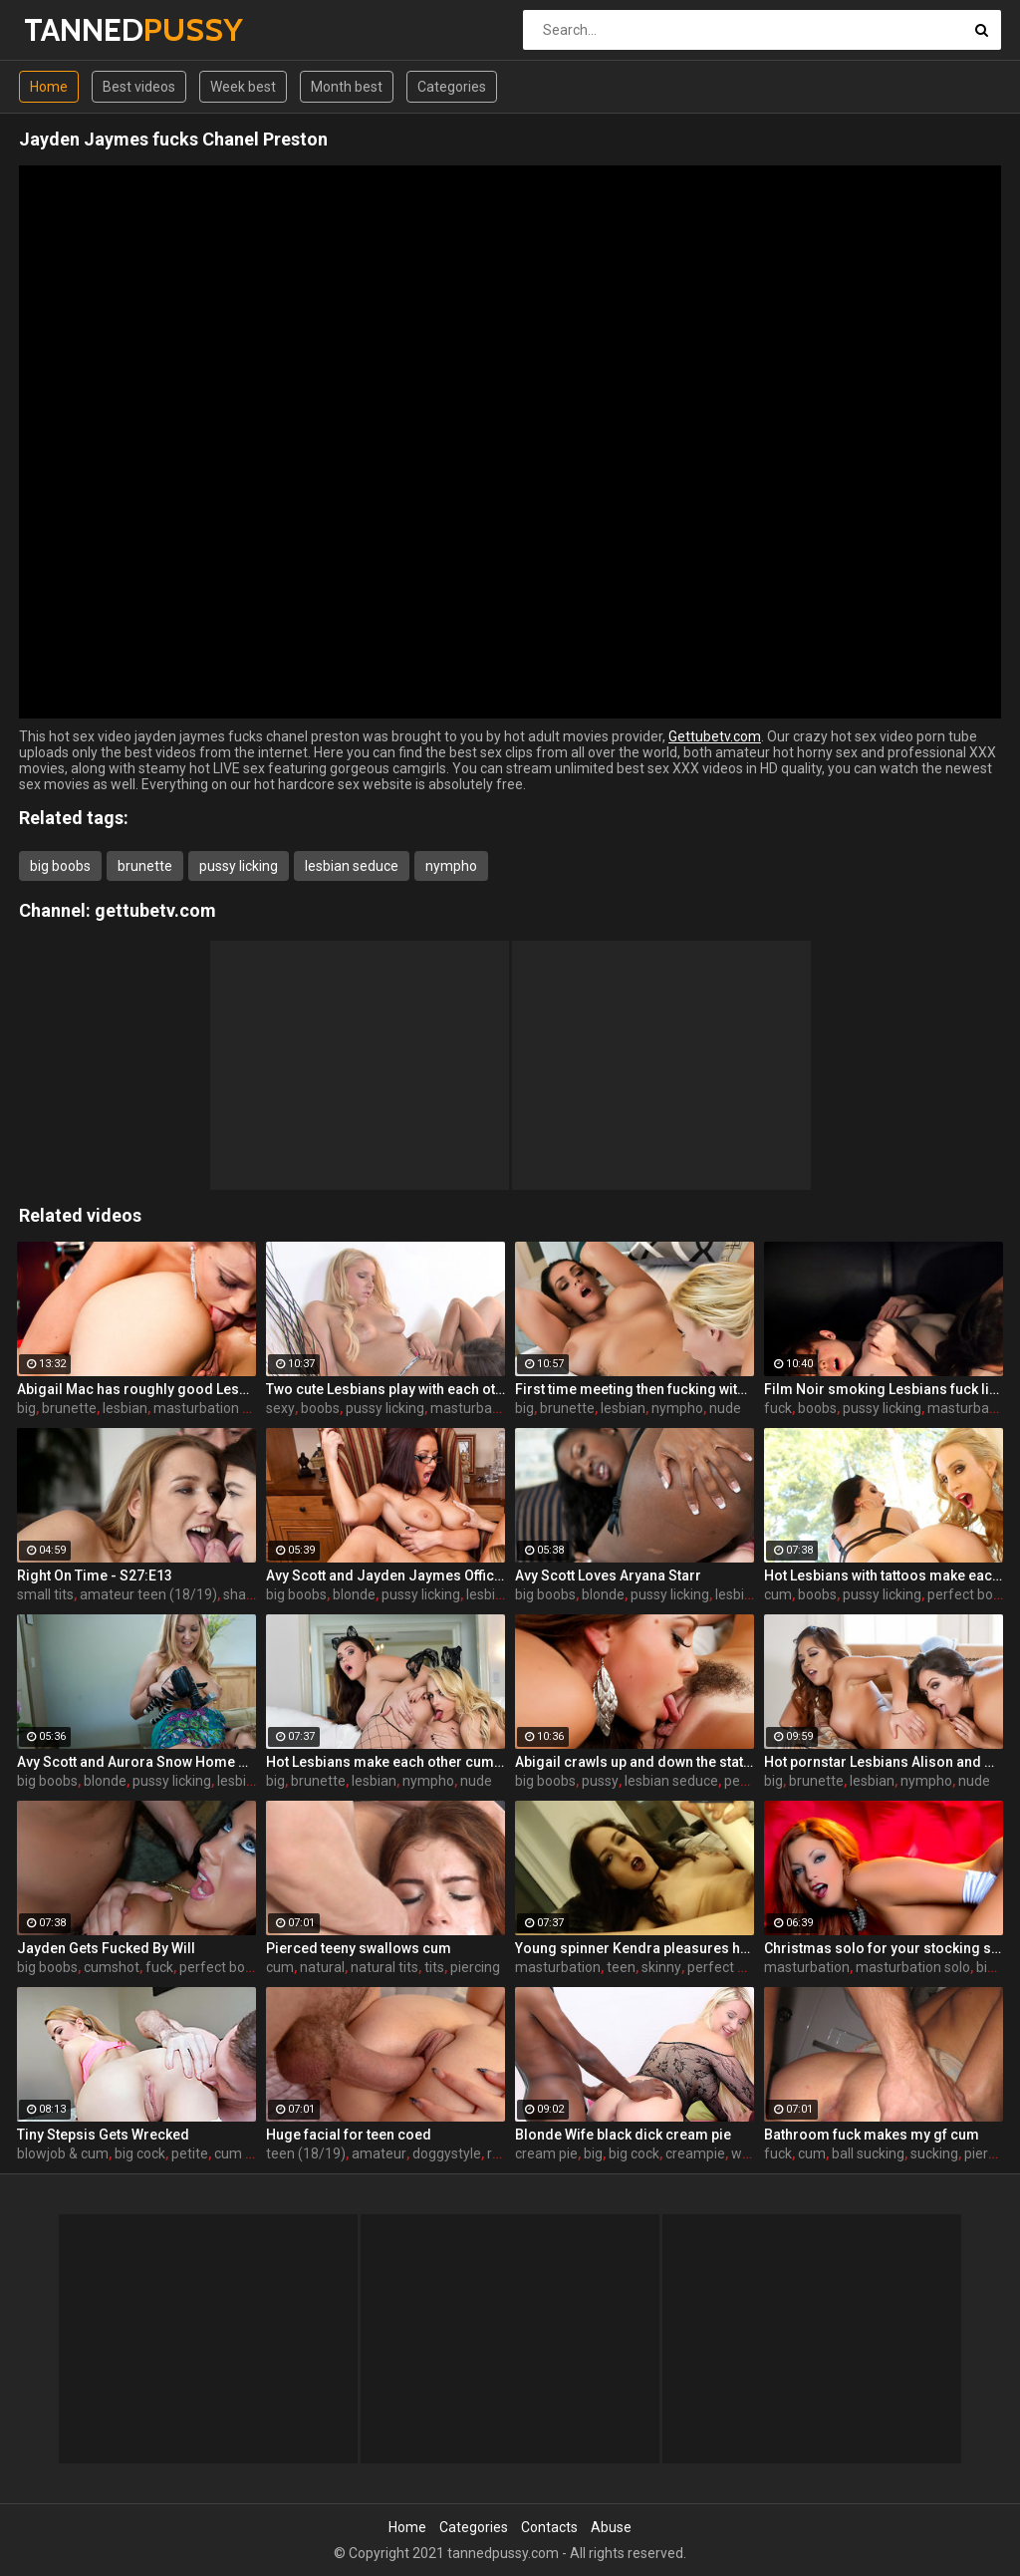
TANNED (76, 29)
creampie (695, 2153)
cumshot (111, 1967)
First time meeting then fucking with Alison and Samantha (634, 1389)
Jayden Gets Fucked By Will (106, 1948)
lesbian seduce (351, 866)
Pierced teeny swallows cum (358, 1948)
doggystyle (446, 2153)
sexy (280, 1408)
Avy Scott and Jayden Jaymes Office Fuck (385, 1575)
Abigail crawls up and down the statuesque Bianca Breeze (634, 1762)
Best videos (139, 87)
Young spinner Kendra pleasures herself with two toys (634, 1948)
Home (49, 87)
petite (189, 2153)
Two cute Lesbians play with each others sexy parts (385, 1389)
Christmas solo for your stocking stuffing (883, 1948)
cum (778, 1594)
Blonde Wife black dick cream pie (623, 2135)
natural (322, 1967)
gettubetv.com (155, 910)
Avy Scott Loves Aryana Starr (608, 1575)
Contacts (549, 2527)
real (499, 2153)
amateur (379, 2153)
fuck (778, 1408)
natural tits (384, 1967)
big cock (140, 2153)
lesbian (125, 1408)
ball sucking (868, 2153)
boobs (320, 1408)
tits (434, 1967)
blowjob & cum (63, 2153)
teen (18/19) (306, 2153)
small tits (45, 1594)
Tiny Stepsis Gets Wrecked (103, 2135)
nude (725, 1408)
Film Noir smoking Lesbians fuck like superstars (883, 1389)
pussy (600, 1781)
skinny (661, 1967)
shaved (246, 1594)
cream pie (546, 2153)
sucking (934, 2153)
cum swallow (255, 2153)
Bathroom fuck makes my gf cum (871, 2135)
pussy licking (238, 866)
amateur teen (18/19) (148, 1594)
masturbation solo (210, 1408)
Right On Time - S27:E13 (94, 1575)
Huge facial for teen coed (348, 2135)
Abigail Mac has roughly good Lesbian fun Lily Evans (136, 1389)
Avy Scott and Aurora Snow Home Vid (136, 1762)
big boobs (60, 866)
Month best (346, 87)
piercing (475, 1967)
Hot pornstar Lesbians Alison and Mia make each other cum (883, 1762)
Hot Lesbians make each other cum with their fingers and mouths (385, 1762)
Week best (243, 87)
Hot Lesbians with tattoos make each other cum (883, 1575)
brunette (145, 866)
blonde (354, 1594)
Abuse (611, 2527)
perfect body (967, 1594)
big (26, 1408)
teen (621, 1967)
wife (745, 2153)
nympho (451, 866)
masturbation (473, 1408)
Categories (451, 87)
